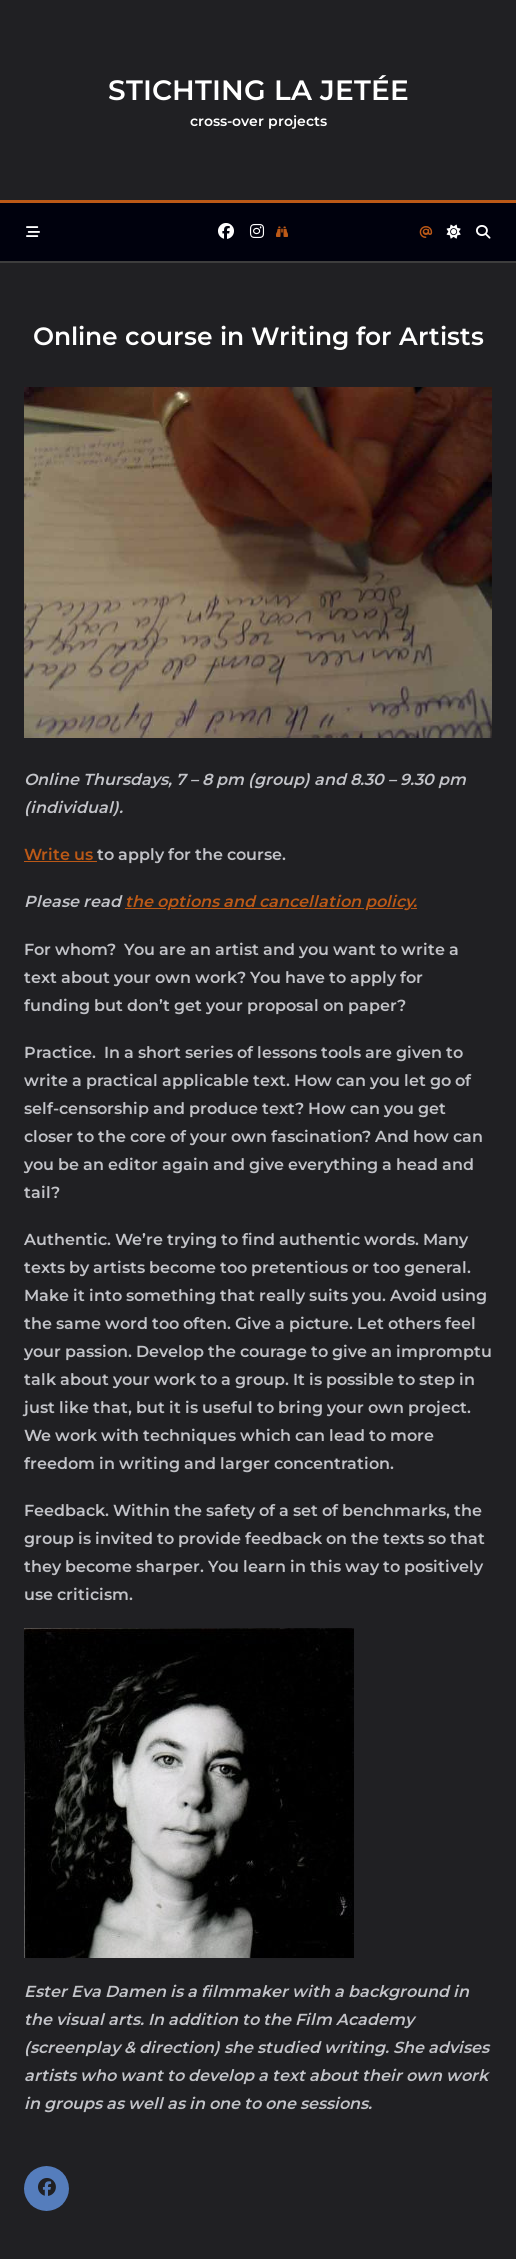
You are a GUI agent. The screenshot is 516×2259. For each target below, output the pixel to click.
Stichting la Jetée (258, 90)
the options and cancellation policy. (271, 901)
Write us (60, 854)
